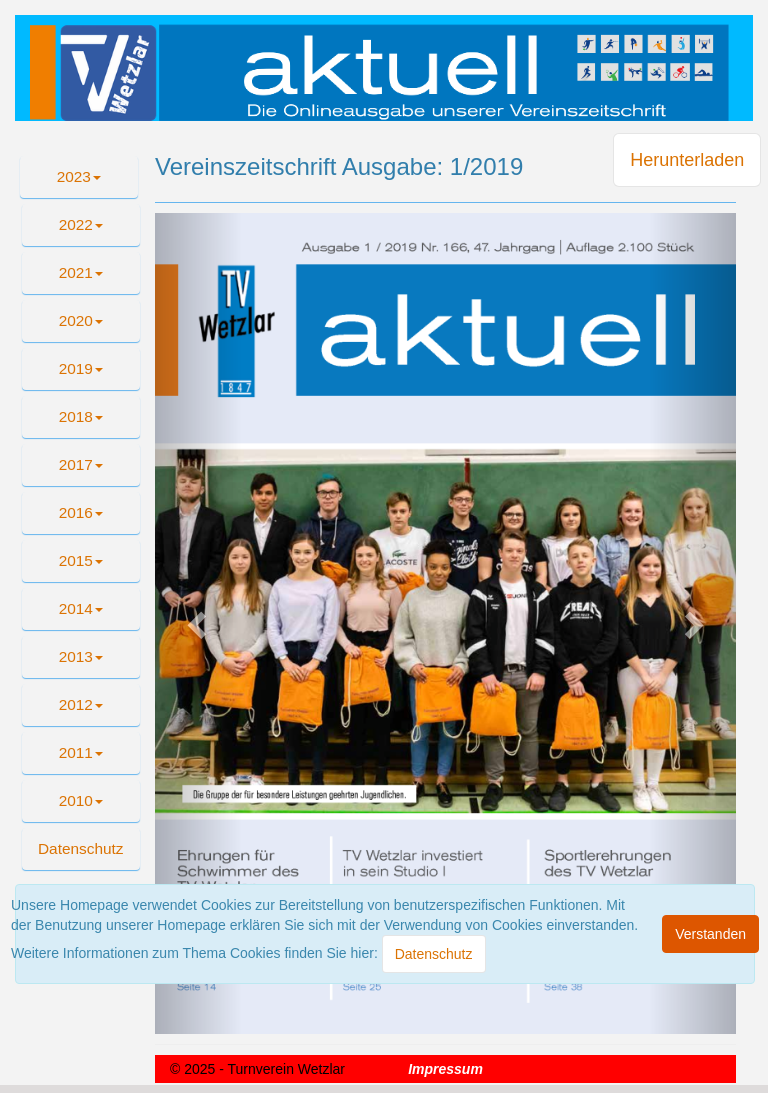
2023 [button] (79, 176)
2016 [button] (81, 512)
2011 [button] (81, 752)
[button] (81, 849)
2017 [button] (81, 464)
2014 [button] (81, 608)
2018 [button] (81, 416)
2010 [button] (81, 800)
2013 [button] (81, 656)
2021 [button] (81, 272)
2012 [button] (81, 704)
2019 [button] (81, 368)
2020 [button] (81, 320)
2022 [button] (81, 224)
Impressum (445, 1069)
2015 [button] (81, 560)
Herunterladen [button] (687, 160)
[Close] (434, 954)
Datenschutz (81, 848)
